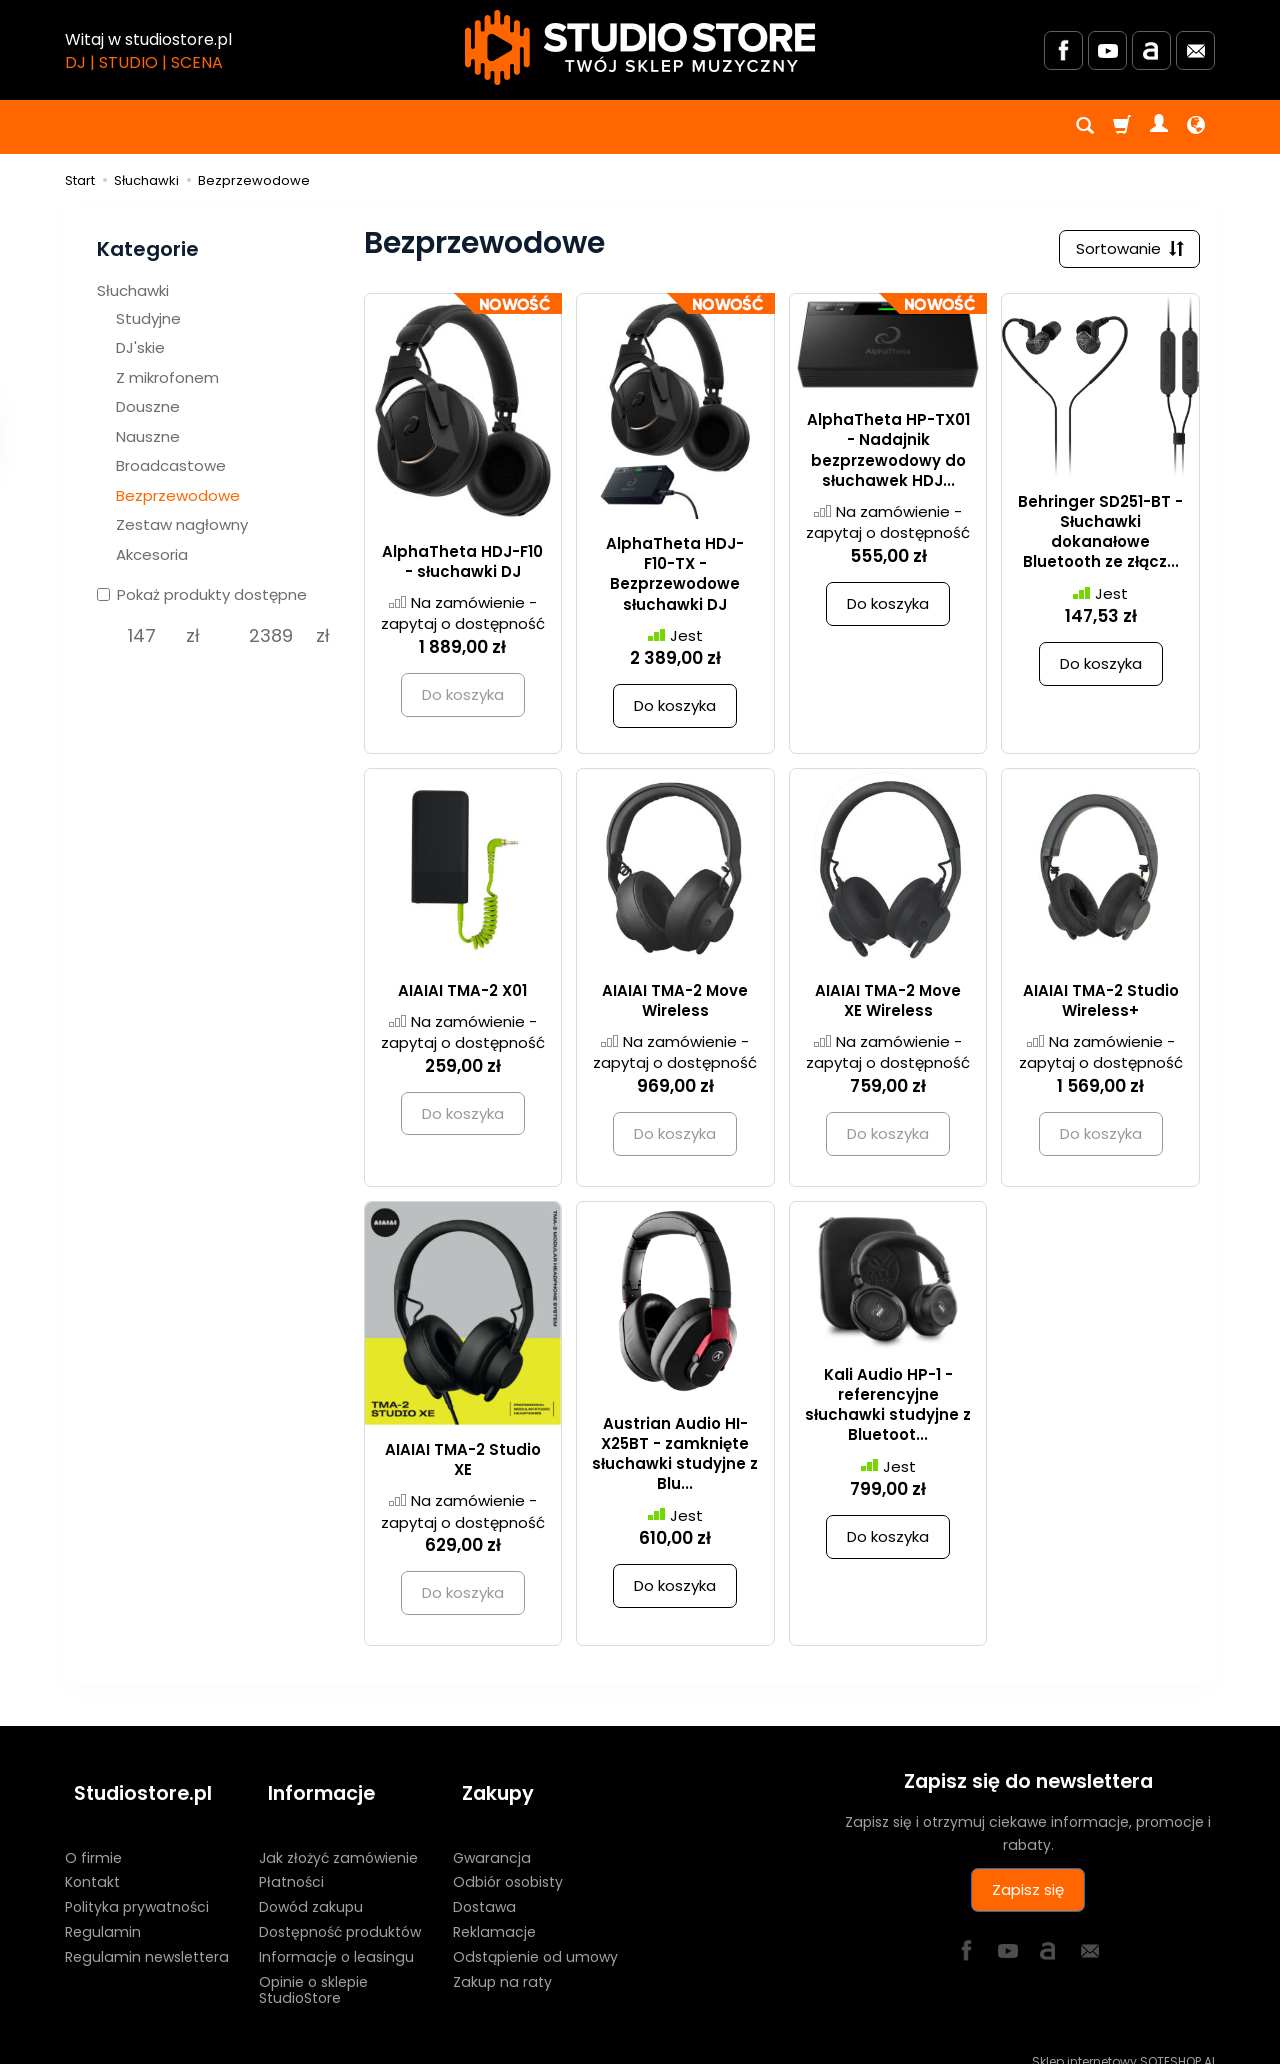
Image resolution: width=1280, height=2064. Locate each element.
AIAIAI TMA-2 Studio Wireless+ (1101, 1004)
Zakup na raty (502, 1963)
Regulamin (103, 1914)
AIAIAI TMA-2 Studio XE (463, 1463)
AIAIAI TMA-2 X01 (462, 994)
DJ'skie (140, 347)
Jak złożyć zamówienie (338, 1839)
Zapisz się (1028, 1894)
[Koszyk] (1122, 127)
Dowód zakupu (311, 1889)
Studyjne (148, 318)
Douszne (148, 406)
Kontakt (92, 1864)
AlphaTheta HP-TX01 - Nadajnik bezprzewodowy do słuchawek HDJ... (888, 455)
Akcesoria (152, 554)
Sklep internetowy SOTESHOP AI (1123, 2043)
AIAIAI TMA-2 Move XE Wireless (888, 1004)
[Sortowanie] (1125, 251)
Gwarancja (492, 1839)
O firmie (93, 1839)
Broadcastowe (171, 465)
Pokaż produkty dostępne (202, 594)
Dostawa (484, 1889)
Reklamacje (494, 1914)
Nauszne (148, 436)
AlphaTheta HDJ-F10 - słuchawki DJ (462, 565)
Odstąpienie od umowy (535, 1938)
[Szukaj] (1085, 127)
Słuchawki (133, 290)
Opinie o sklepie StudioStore (313, 1971)
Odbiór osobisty (508, 1864)
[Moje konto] (1159, 127)
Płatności (291, 1864)
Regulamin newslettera (147, 1938)
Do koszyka (675, 710)
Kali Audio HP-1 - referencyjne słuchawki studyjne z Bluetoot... (888, 1409)
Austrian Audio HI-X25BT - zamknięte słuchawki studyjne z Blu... (675, 1458)
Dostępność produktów (340, 1914)
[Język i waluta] (1196, 127)
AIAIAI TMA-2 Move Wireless (675, 1004)
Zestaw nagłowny (182, 524)
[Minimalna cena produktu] (141, 636)
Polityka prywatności (137, 1889)
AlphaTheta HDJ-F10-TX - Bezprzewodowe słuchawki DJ (675, 578)
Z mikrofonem (167, 377)
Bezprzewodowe (178, 495)
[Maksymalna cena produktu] (271, 636)
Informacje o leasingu (336, 1938)
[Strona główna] (640, 47)
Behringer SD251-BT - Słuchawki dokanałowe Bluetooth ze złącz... (1100, 536)
